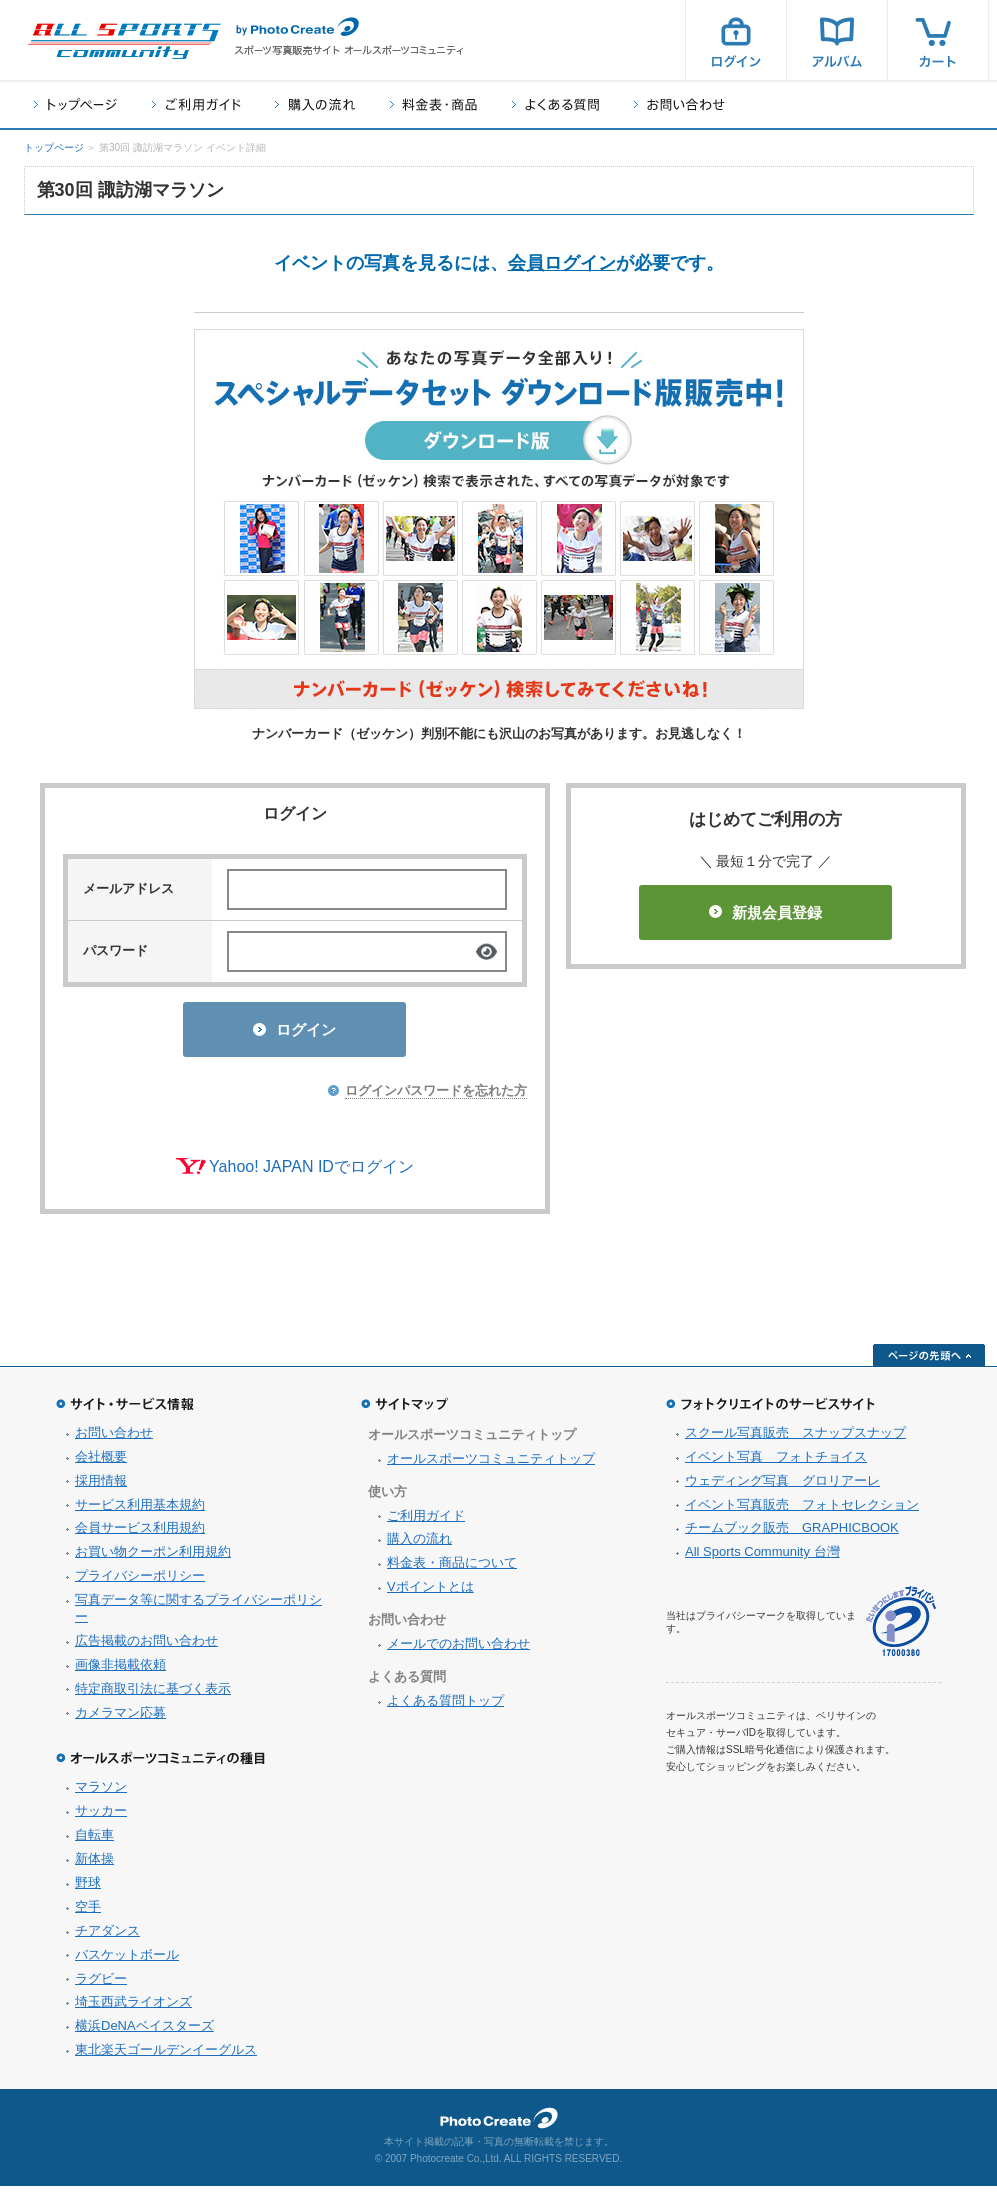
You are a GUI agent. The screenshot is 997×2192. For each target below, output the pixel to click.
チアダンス (107, 1936)
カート (938, 40)
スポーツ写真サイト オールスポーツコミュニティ (124, 41)
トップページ (75, 104)
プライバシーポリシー (140, 1581)
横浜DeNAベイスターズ (144, 2031)
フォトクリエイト (499, 2124)
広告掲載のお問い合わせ (146, 1646)
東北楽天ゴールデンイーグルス (166, 2055)
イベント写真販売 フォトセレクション (802, 1510)
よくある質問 (555, 104)
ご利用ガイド (196, 104)
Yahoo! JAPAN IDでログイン (311, 1172)
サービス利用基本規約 (140, 1510)
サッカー (101, 1816)
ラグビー (101, 1984)
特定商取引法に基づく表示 (153, 1694)
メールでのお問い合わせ (458, 1649)
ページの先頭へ (929, 1361)
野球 (88, 1888)
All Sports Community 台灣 (762, 1557)
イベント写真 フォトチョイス (776, 1462)
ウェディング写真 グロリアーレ (782, 1486)
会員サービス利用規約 (140, 1533)
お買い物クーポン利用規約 (153, 1557)
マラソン (101, 1792)
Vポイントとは (430, 1592)
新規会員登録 (765, 912)
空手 (88, 1912)
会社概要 (101, 1462)
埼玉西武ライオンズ (133, 2007)
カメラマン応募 (120, 1718)
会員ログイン (562, 263)
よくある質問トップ (445, 1706)
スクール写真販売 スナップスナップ (795, 1438)
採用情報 (101, 1486)
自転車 (94, 1840)
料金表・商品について (452, 1568)
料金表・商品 (433, 104)
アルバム (837, 40)
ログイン (736, 40)
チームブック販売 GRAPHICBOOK (792, 1533)
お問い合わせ (679, 104)
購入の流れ (315, 104)
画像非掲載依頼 (120, 1670)
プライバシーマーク (901, 1627)
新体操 (94, 1864)
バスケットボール (127, 1960)
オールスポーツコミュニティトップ (491, 1464)
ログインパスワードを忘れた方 (436, 1096)
